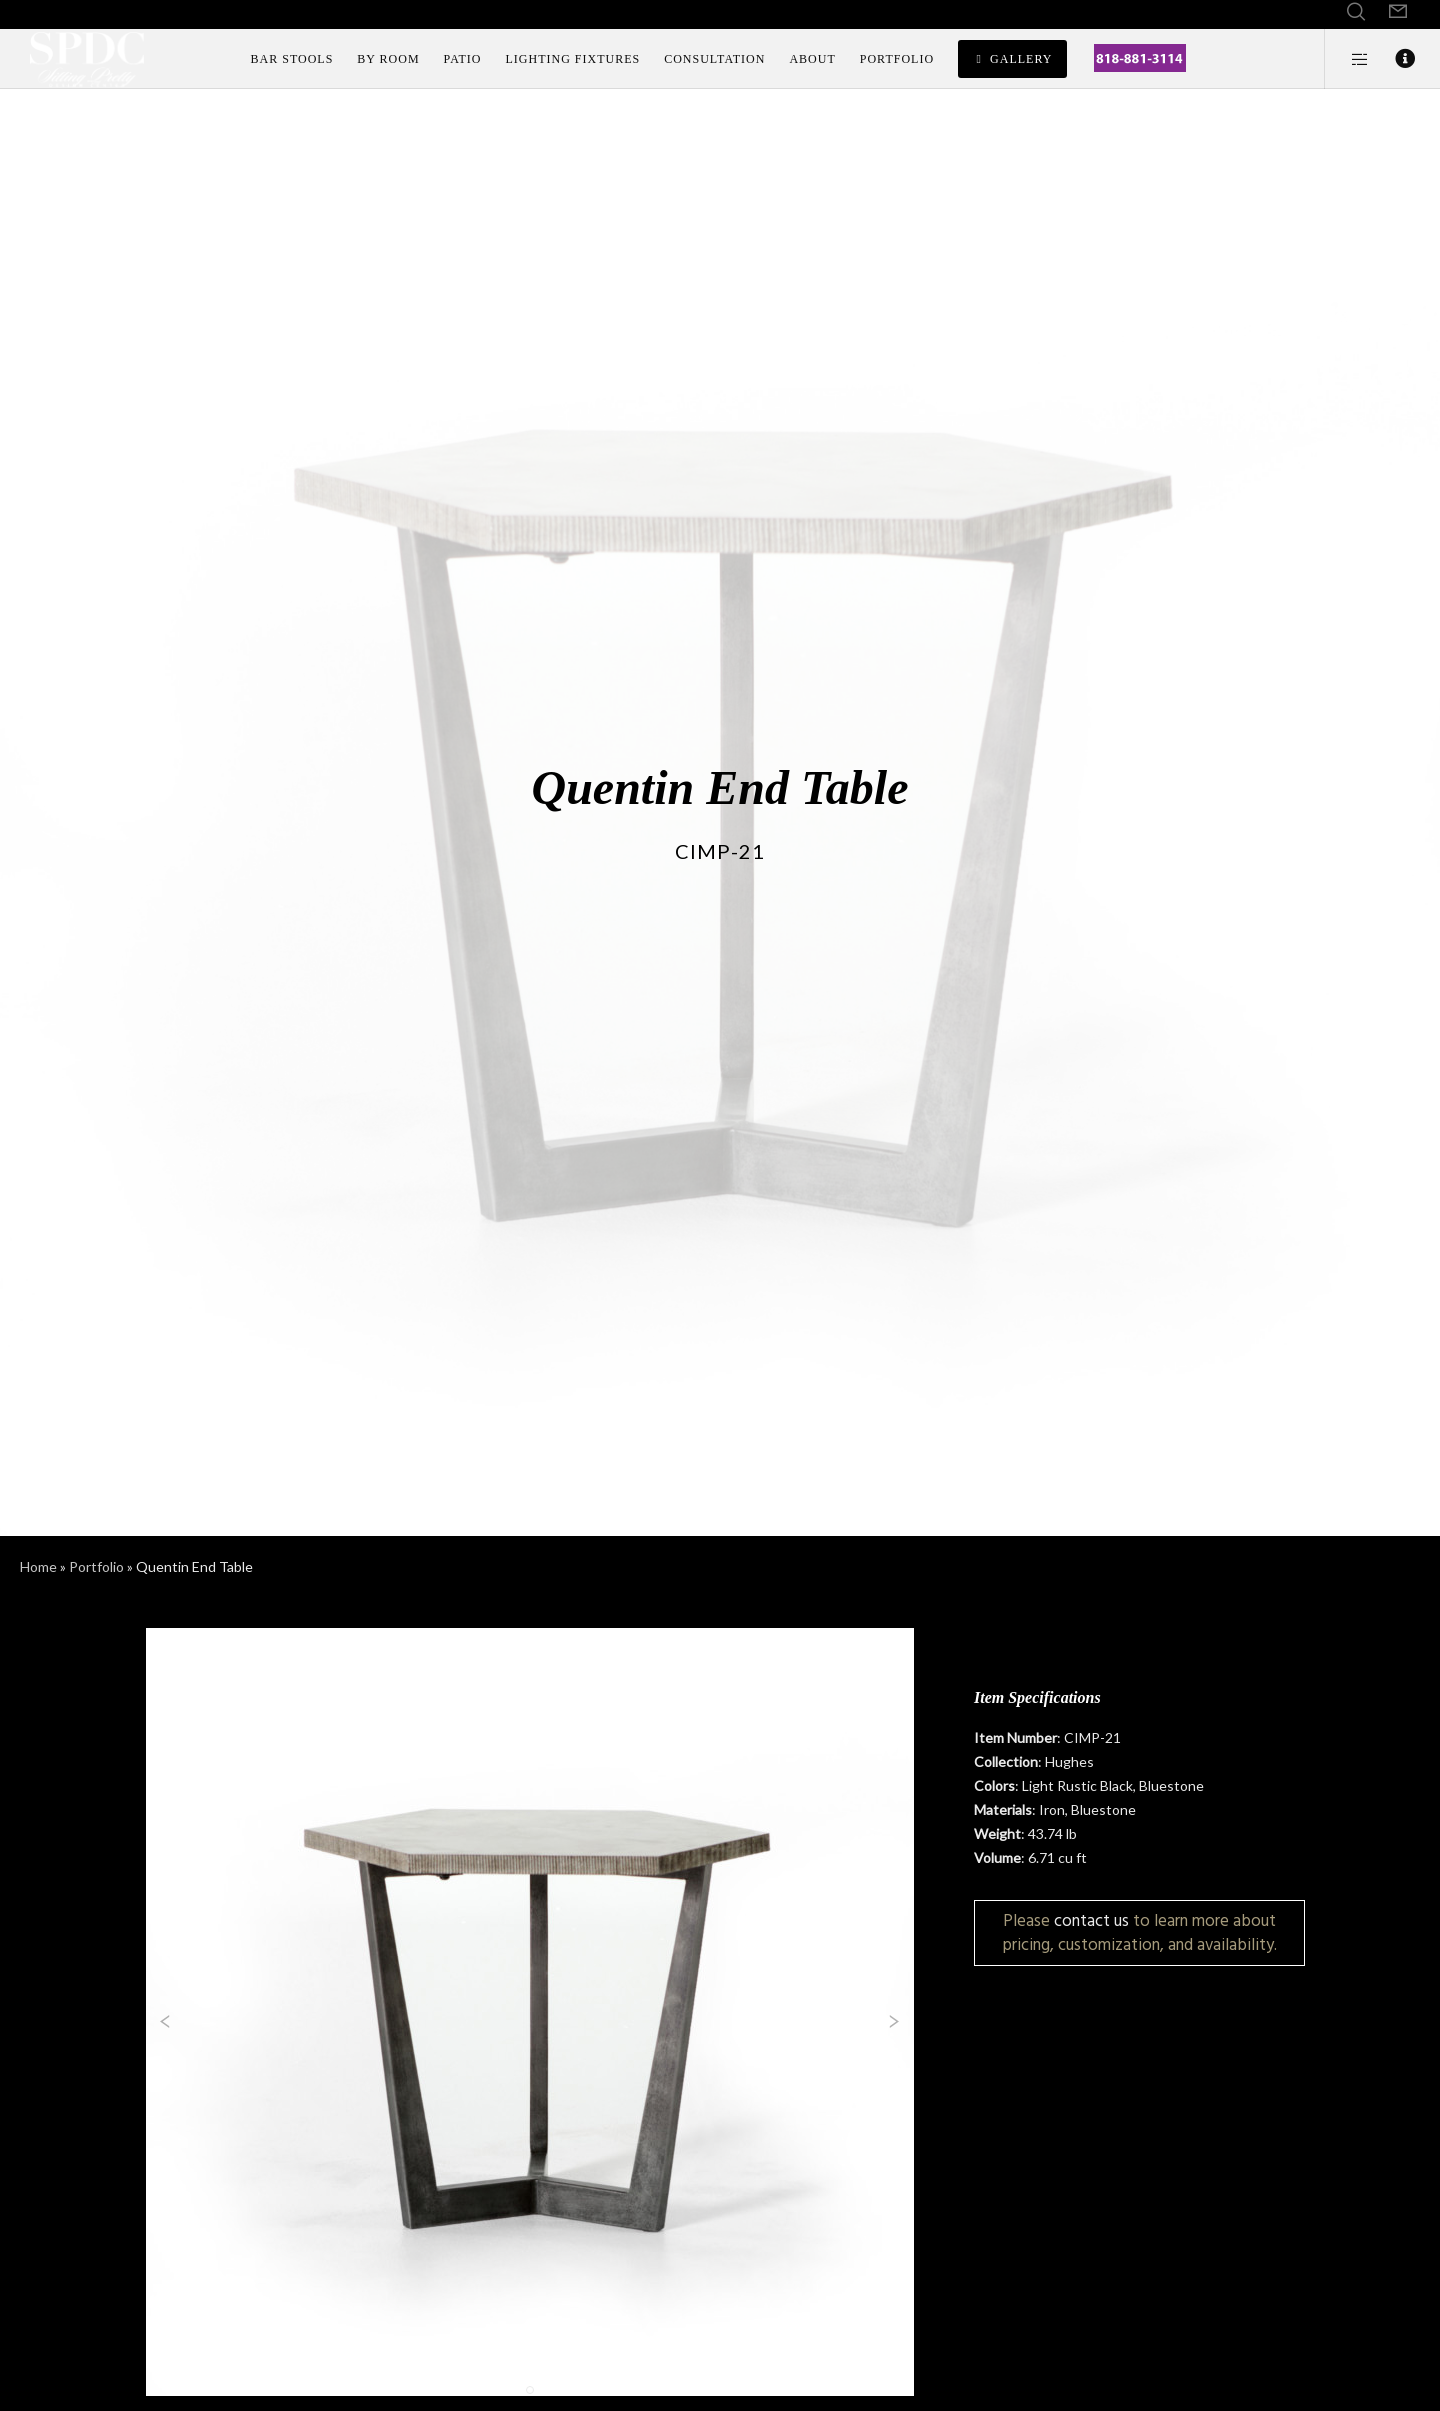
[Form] (1398, 12)
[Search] (1356, 12)
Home (38, 1566)
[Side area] (1347, 59)
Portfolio (96, 1566)
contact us (1091, 1920)
